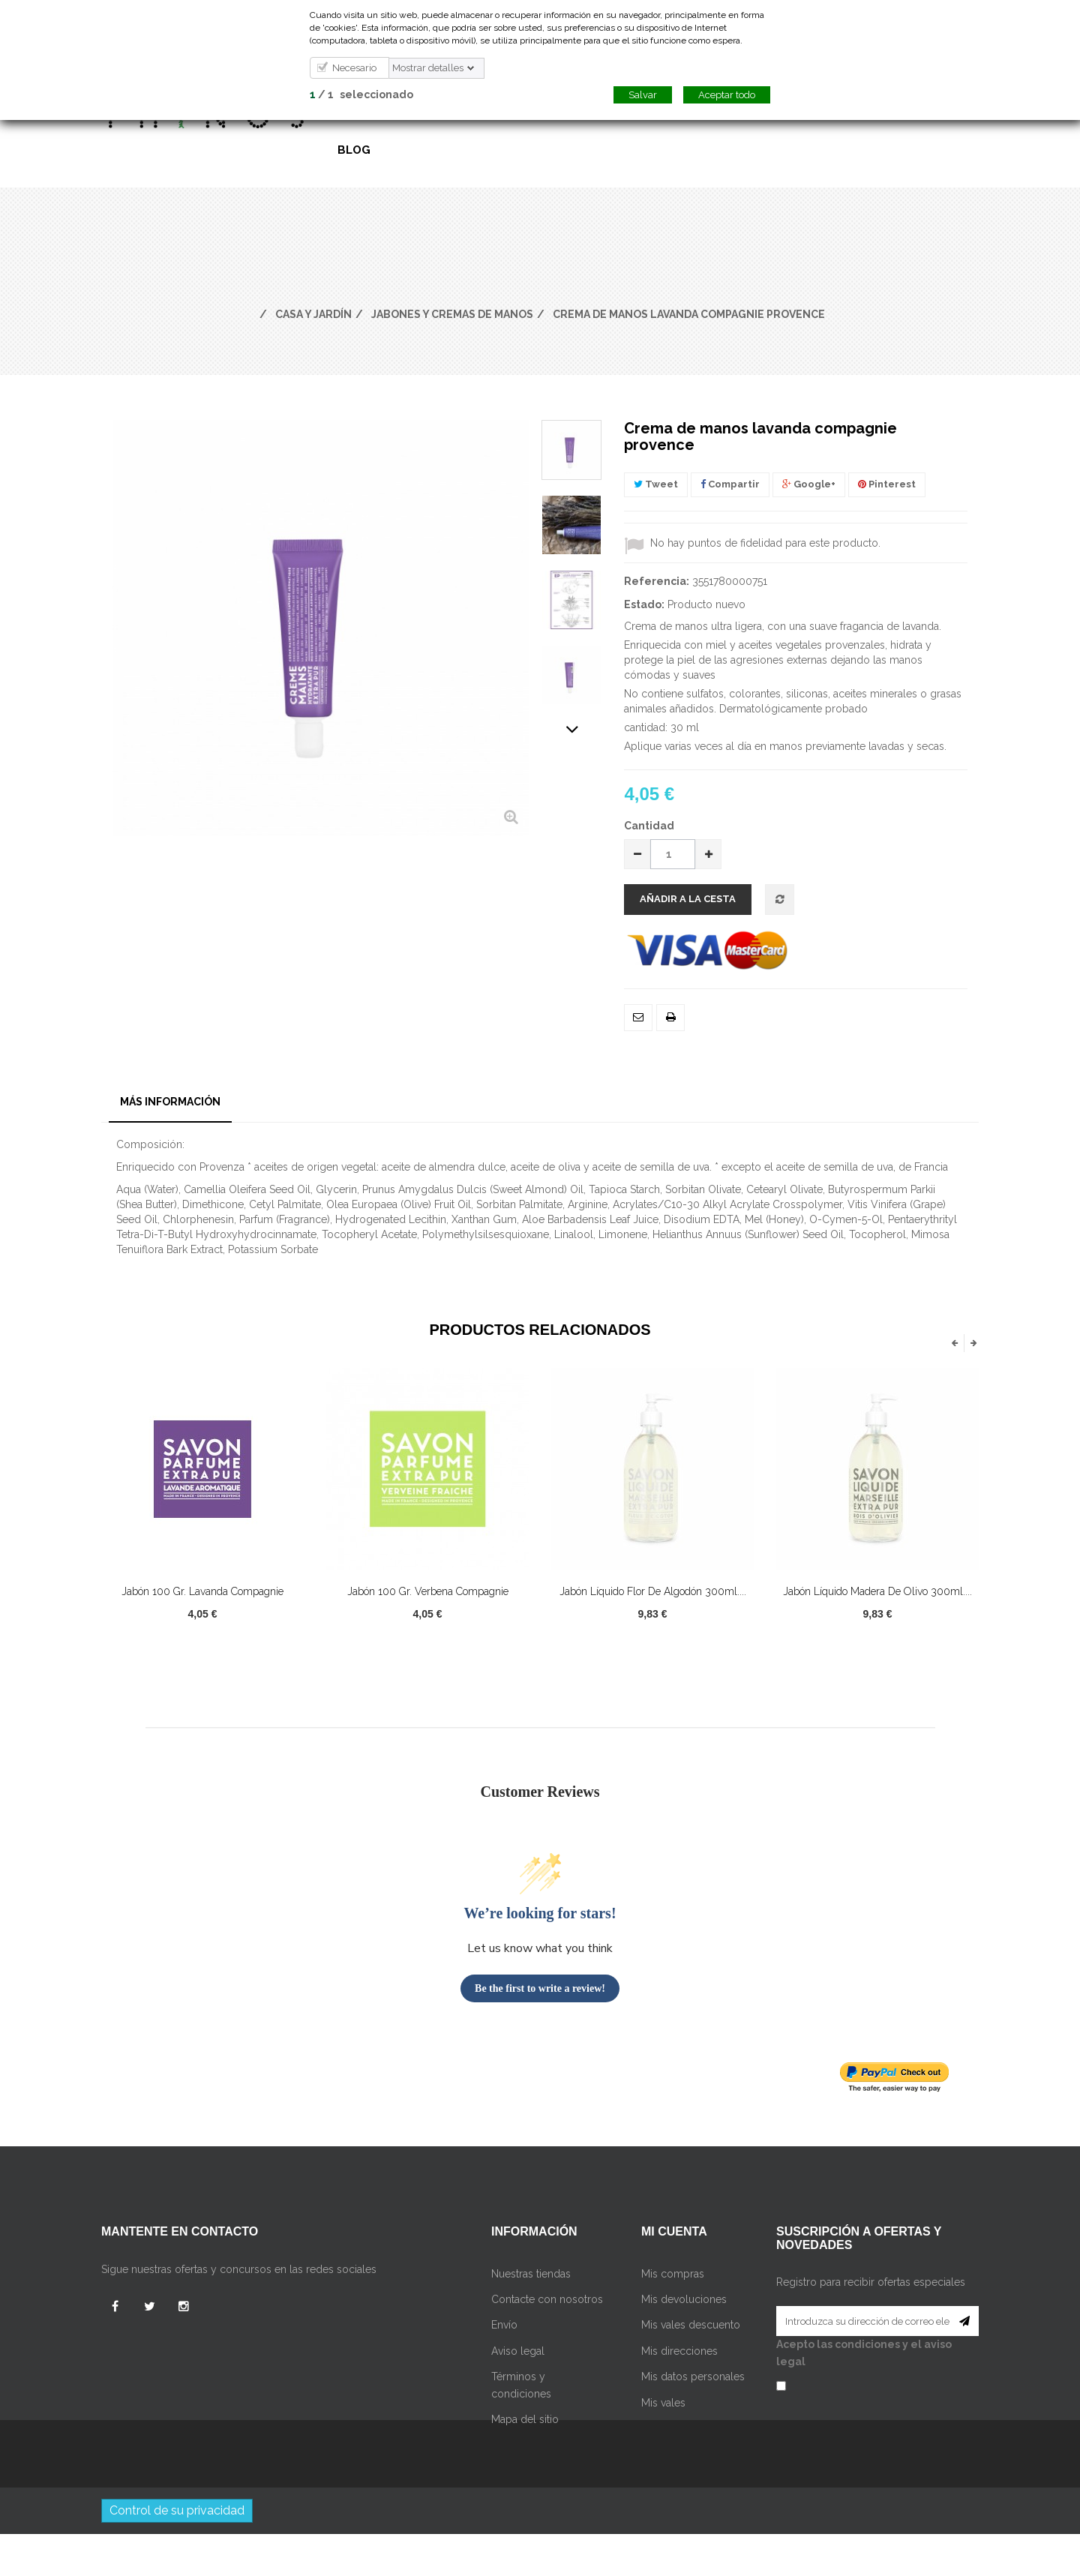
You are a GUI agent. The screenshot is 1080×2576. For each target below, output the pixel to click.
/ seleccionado (361, 94)
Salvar (642, 94)
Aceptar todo (726, 94)
